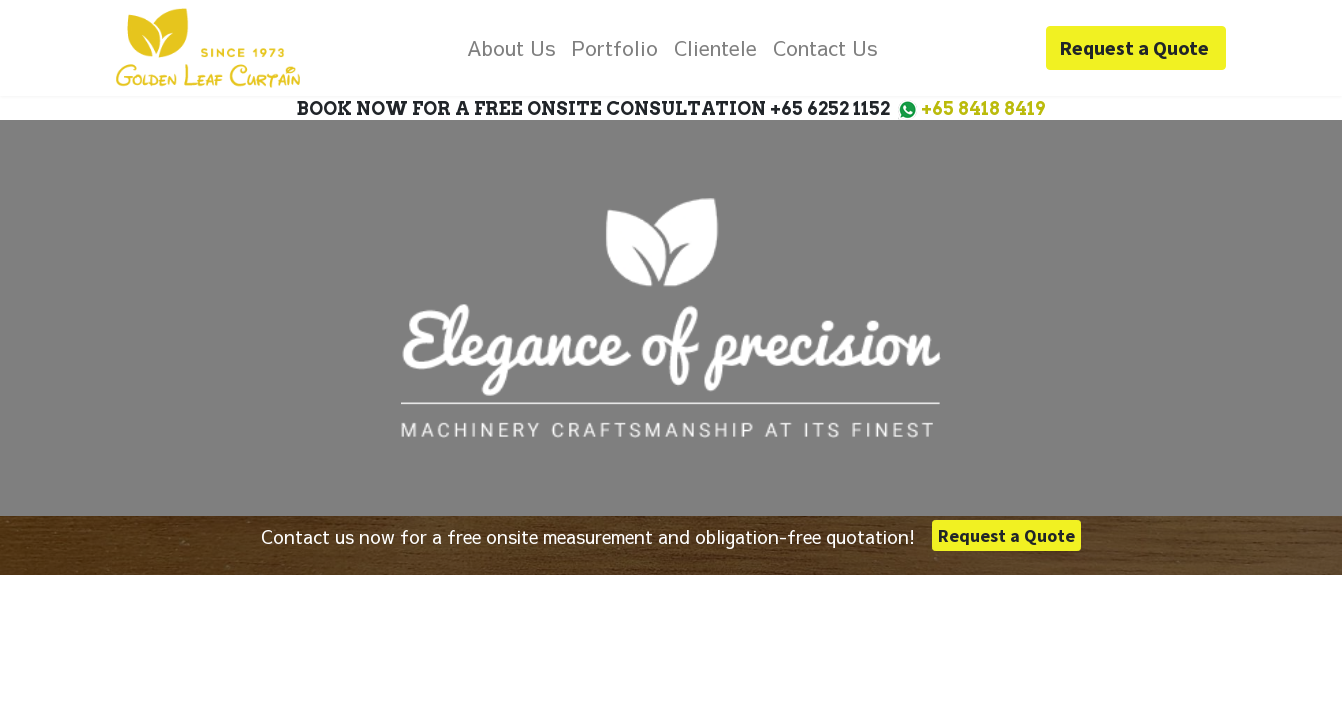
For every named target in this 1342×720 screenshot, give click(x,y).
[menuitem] (511, 48)
